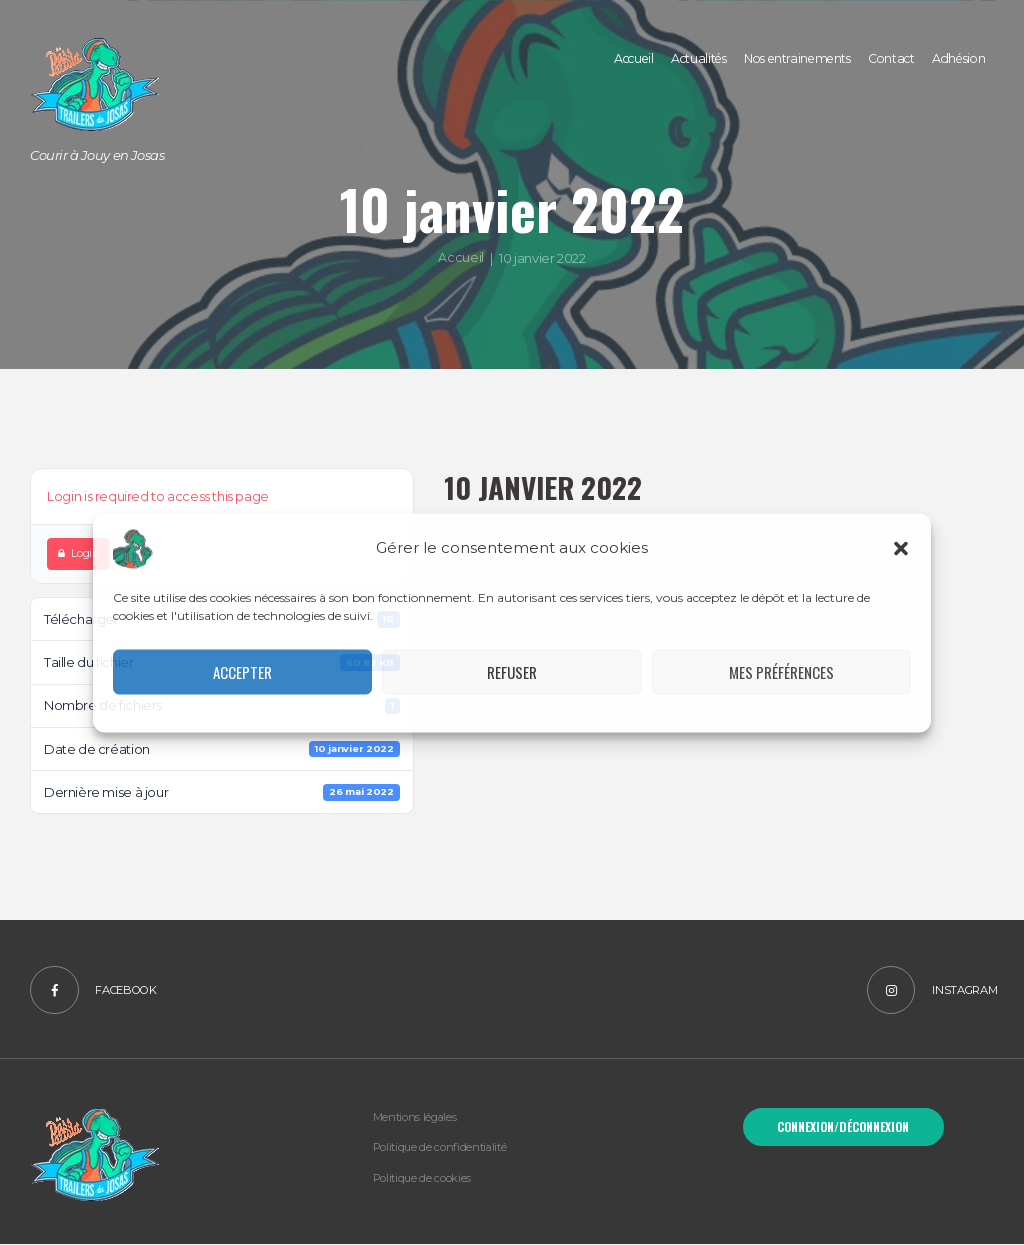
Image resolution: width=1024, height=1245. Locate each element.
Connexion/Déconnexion (843, 1128)
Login (78, 553)
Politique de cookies (422, 1179)
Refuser (512, 672)
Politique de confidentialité (441, 1149)
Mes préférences (781, 672)
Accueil (460, 258)
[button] (901, 548)
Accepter (242, 672)
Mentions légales (415, 1119)
